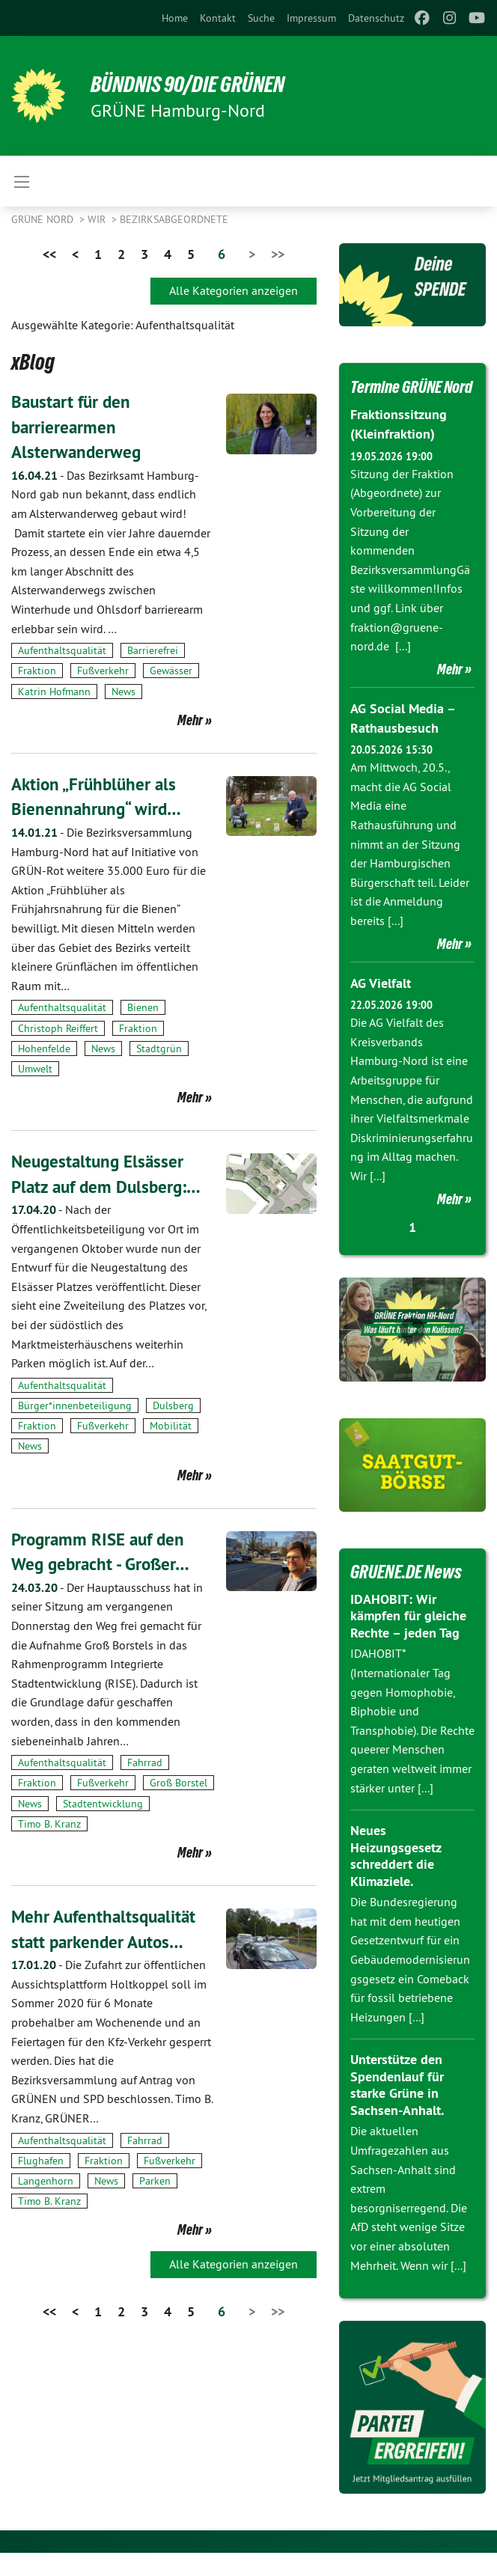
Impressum (311, 18)
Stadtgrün (159, 1048)
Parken (155, 2180)
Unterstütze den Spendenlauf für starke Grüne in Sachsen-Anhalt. (397, 2108)
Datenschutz (376, 18)
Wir (98, 219)
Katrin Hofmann (54, 691)
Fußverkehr (103, 670)
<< (49, 254)
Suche (261, 18)
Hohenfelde (44, 1048)
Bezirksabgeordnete (174, 219)
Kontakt (218, 18)
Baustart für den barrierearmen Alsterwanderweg (77, 426)
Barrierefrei (152, 650)
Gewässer (171, 670)
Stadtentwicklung (103, 1803)
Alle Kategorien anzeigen (233, 290)
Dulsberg (173, 1405)
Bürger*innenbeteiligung (75, 1405)
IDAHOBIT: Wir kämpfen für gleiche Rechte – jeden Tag (408, 1639)
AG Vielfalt (380, 1006)
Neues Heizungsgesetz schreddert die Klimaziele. (395, 1879)
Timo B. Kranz (49, 1823)
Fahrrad (144, 1762)
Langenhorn (45, 2180)
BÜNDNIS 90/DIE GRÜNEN (195, 83)
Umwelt (35, 1068)
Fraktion (37, 670)
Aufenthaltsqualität (62, 650)
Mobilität (171, 1425)
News (123, 691)
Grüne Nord (43, 219)
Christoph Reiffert (58, 1027)
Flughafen (41, 2160)
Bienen (143, 1007)
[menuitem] (175, 18)
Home (175, 18)
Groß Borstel (178, 1782)
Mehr (190, 720)
